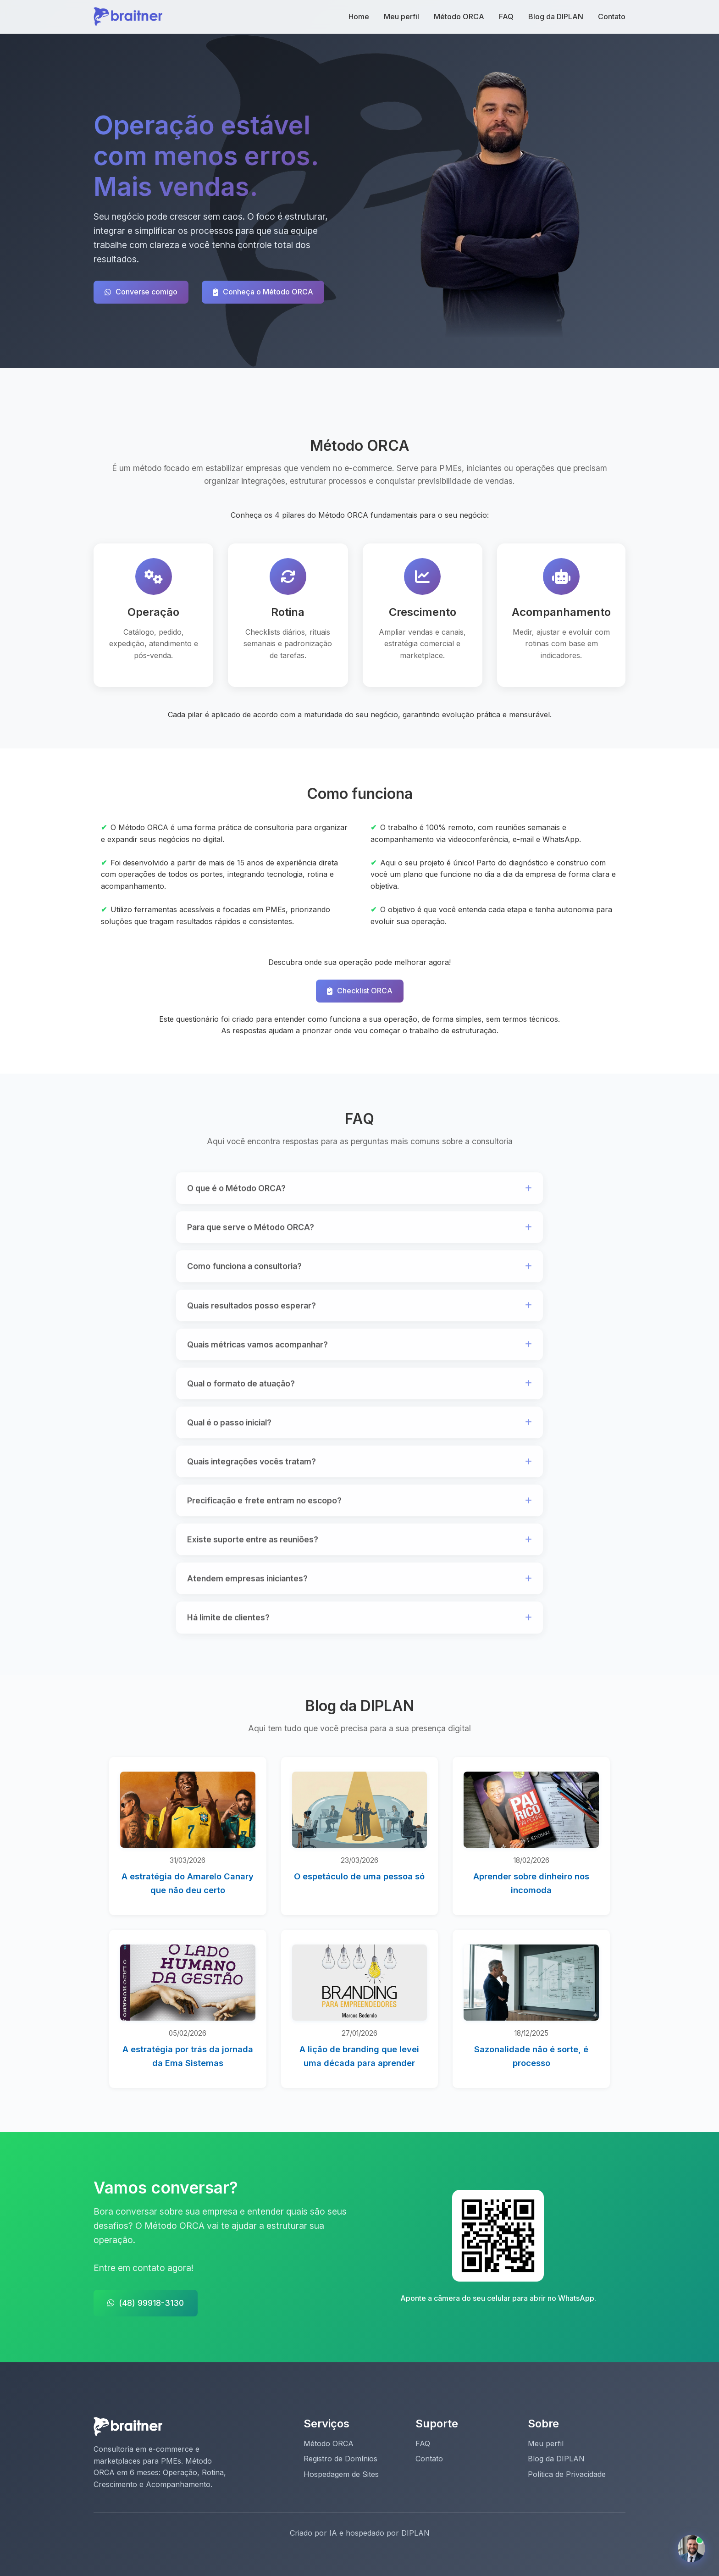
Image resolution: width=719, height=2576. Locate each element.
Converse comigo (141, 291)
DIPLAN (415, 2532)
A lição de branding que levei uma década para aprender (359, 2055)
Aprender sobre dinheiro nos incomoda (531, 1883)
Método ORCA (459, 16)
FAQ (506, 16)
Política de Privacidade (567, 2474)
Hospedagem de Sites (341, 2474)
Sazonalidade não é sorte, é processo (531, 2055)
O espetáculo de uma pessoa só (359, 1876)
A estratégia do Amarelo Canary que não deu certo (188, 1883)
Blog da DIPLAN (555, 16)
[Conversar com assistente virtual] (691, 2548)
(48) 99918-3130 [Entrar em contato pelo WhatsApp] (145, 2303)
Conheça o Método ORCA (263, 291)
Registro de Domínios (340, 2458)
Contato (611, 16)
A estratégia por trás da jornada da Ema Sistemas (187, 2055)
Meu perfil (401, 16)
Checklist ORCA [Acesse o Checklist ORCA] (360, 990)
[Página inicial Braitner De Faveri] (128, 16)
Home (358, 16)
